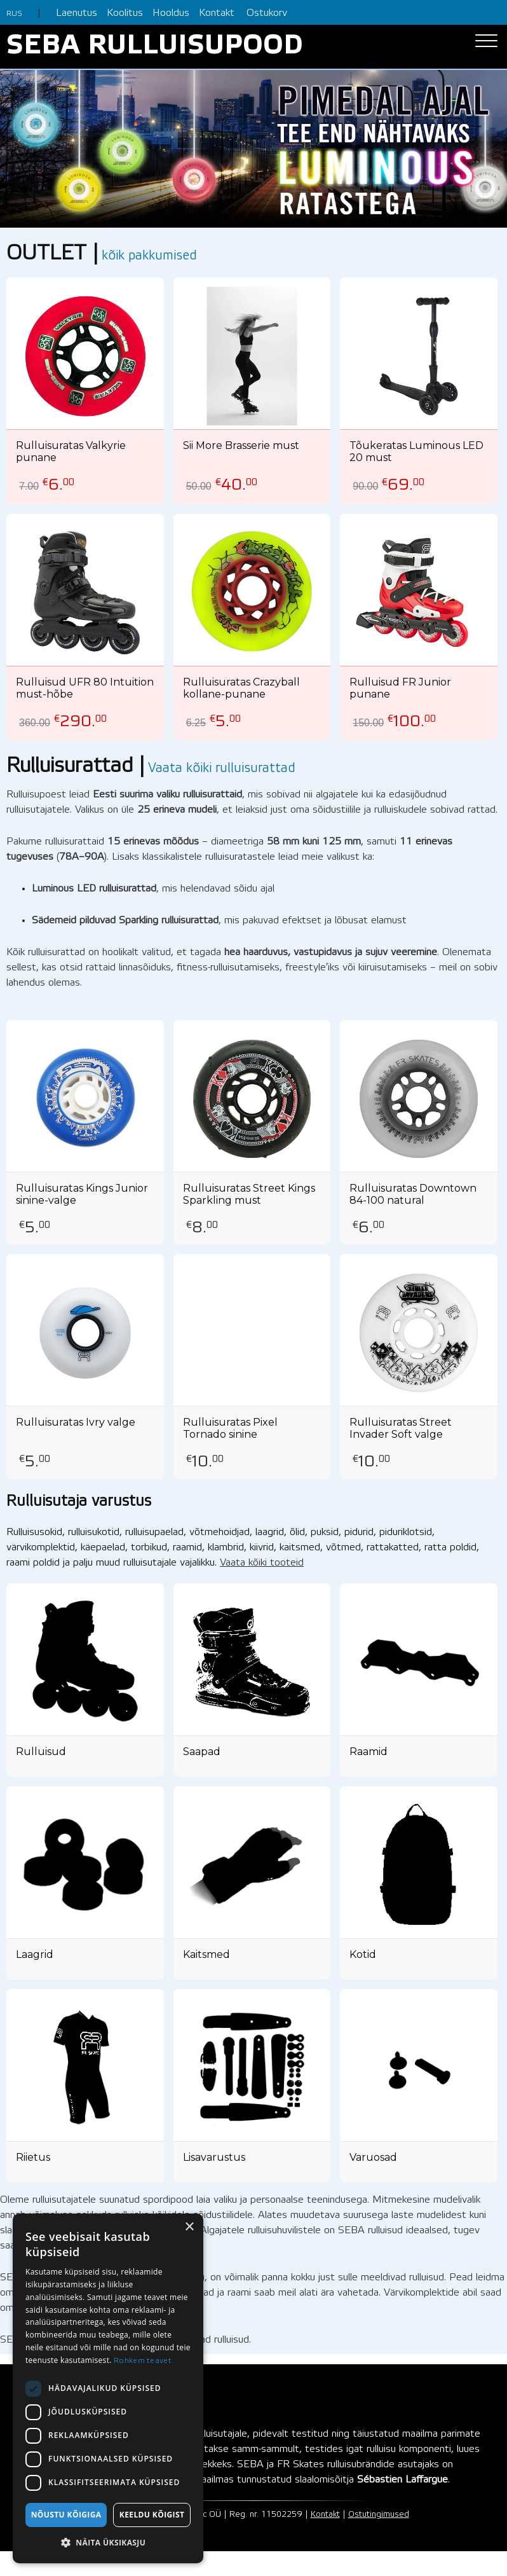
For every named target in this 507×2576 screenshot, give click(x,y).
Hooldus (170, 13)
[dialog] (108, 2388)
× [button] (189, 2227)
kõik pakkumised (149, 256)
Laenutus (76, 13)
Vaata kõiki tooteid (262, 1562)
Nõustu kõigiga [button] (66, 2514)
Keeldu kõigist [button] (152, 2514)
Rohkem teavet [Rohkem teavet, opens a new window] (143, 2360)
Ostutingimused (378, 2514)
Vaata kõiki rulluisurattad (221, 769)
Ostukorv (267, 13)
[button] (108, 2543)
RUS (14, 13)
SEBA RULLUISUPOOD (154, 47)
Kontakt (216, 13)
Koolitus (125, 13)
